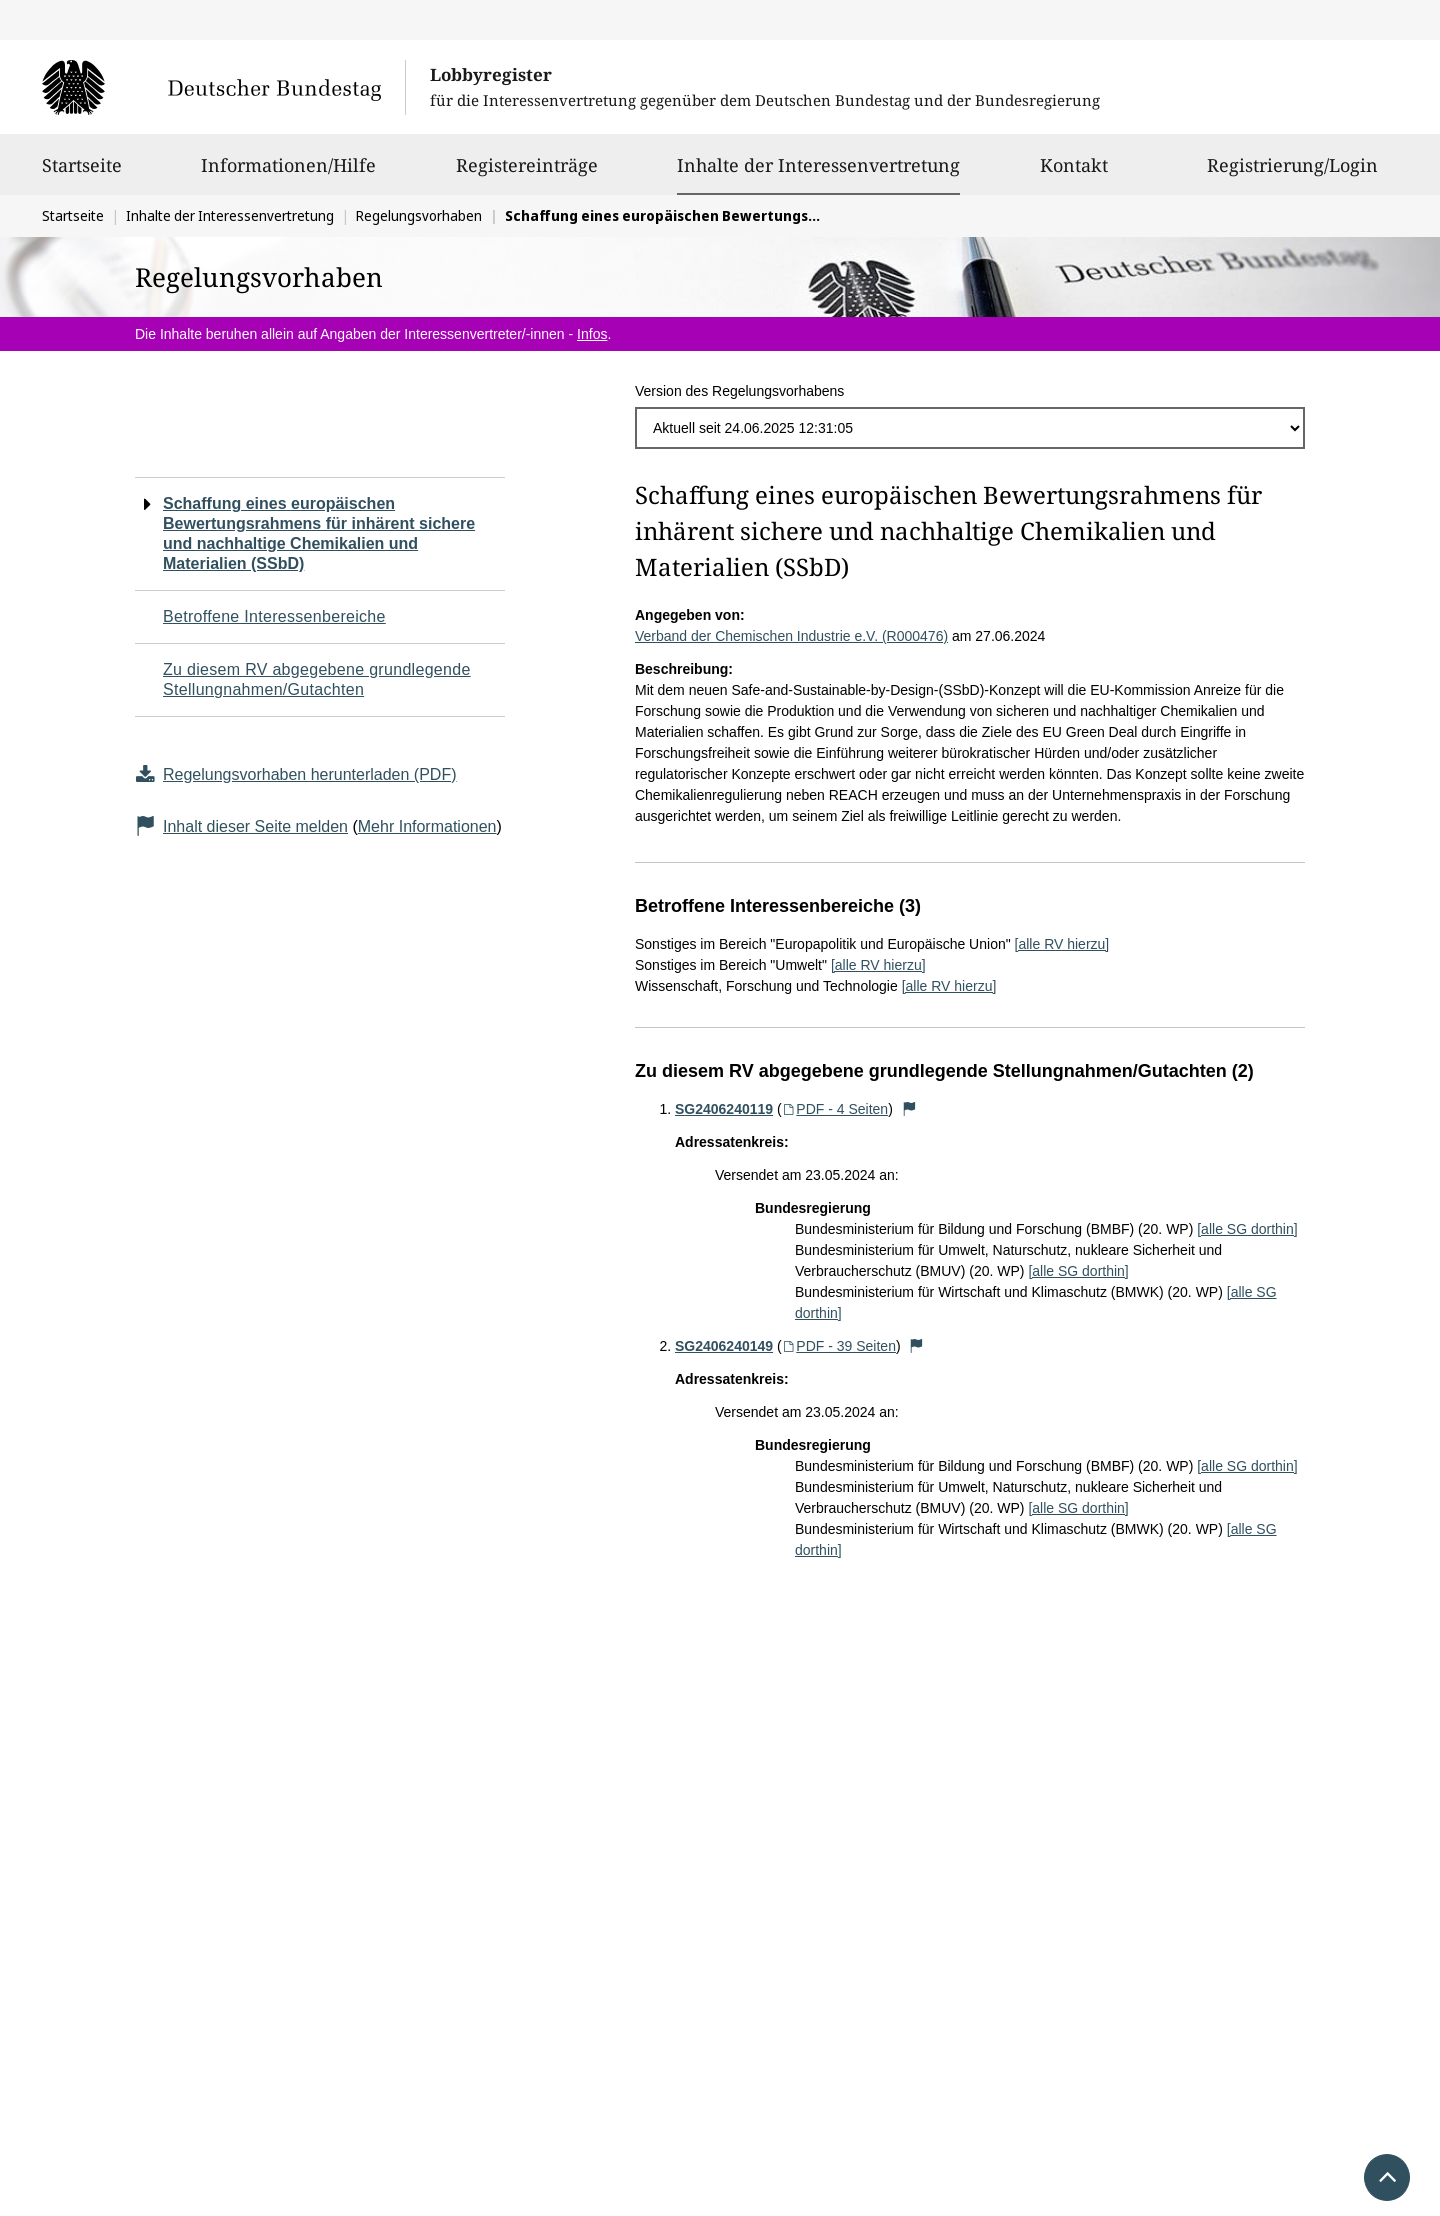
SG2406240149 (724, 1346)
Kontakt (1074, 174)
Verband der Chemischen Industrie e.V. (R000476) (791, 636)
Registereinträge (527, 174)
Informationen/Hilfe (288, 174)
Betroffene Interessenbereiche (274, 616)
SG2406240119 (724, 1109)
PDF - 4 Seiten (835, 1109)
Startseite (82, 174)
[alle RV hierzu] (1062, 944)
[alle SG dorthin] (1247, 1229)
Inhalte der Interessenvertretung (818, 165)
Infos (592, 334)
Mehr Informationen (427, 826)
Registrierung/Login (1292, 174)
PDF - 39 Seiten (839, 1346)
